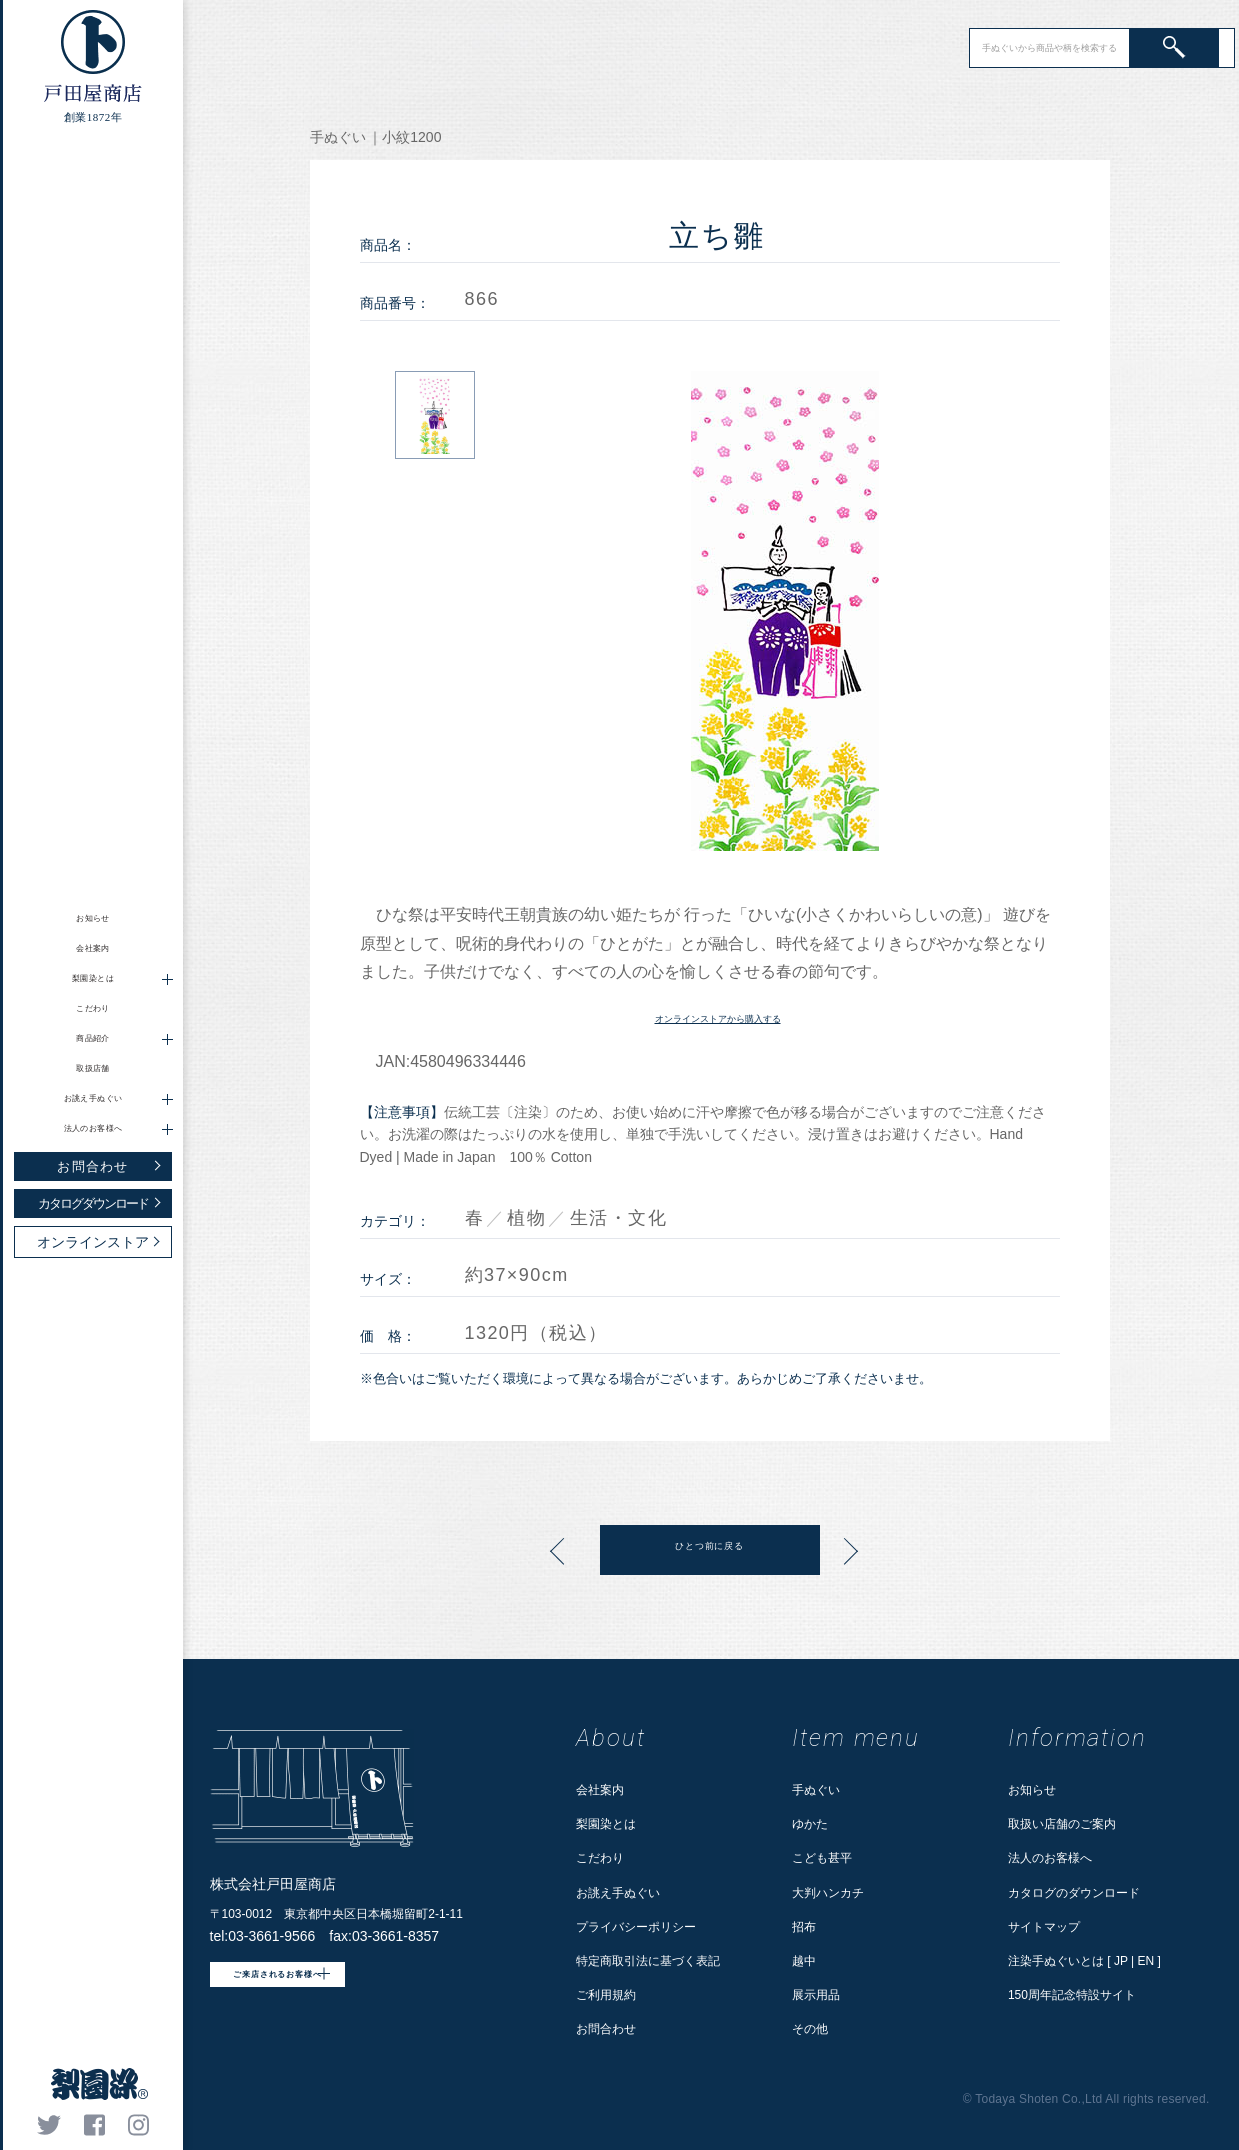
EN (1146, 1961)
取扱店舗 (93, 1068)
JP (1121, 1961)
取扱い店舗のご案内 (1062, 1824)
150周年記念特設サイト (1072, 1995)
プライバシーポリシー (636, 1927)
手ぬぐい (816, 1790)
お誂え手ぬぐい (618, 1893)
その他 (810, 2029)
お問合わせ (606, 2029)
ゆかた (810, 1824)
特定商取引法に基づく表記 (648, 1961)
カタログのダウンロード (1074, 1893)
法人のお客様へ (1050, 1858)
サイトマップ (1044, 1927)
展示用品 (816, 1995)
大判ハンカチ (828, 1893)
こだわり (93, 1008)
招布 (804, 1927)
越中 (804, 1961)
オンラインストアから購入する (718, 1016)
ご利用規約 (606, 1995)
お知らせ (93, 918)
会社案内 (93, 948)
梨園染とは (606, 1824)
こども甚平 (822, 1858)
